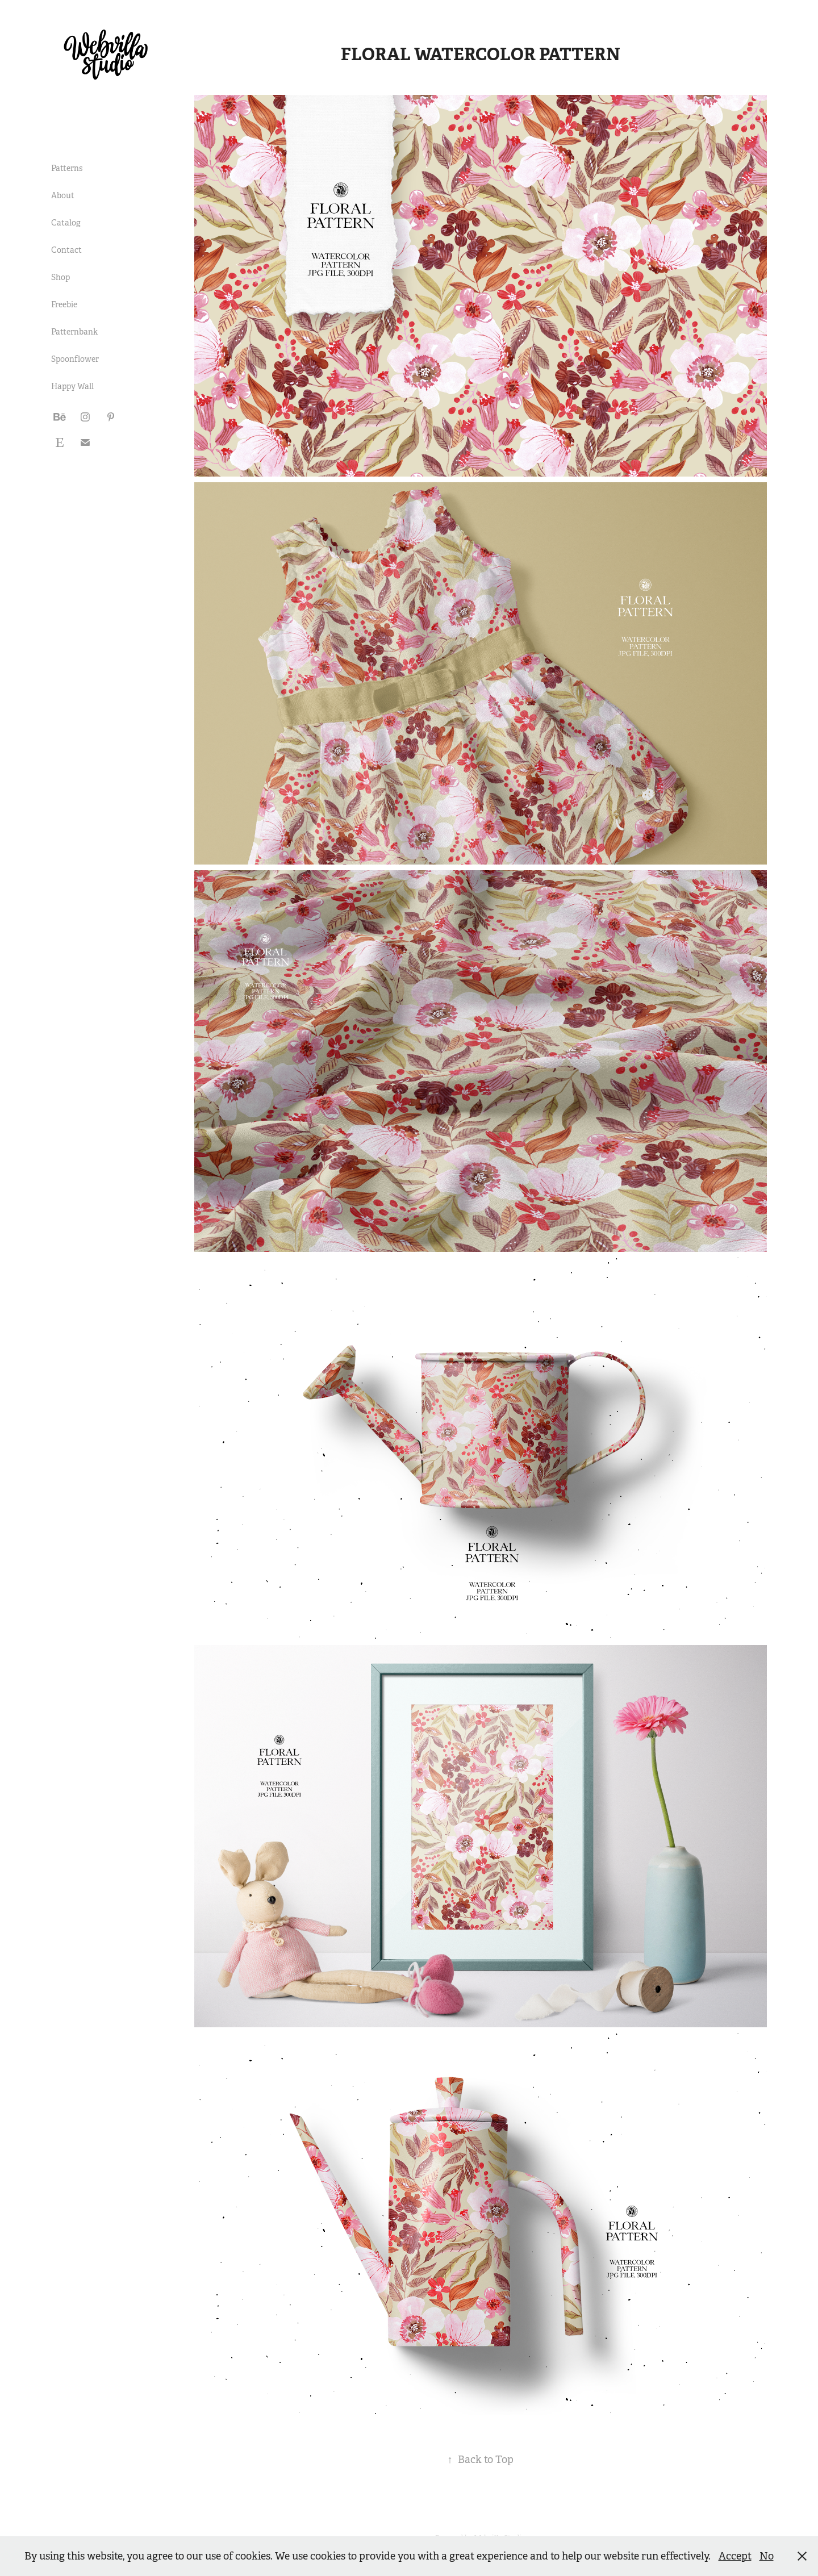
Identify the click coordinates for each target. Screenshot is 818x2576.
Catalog (66, 223)
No (766, 2556)
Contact (66, 250)
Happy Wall (72, 386)
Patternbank (74, 332)
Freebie (64, 304)
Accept (735, 2556)
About (62, 195)
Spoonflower (75, 359)
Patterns (66, 168)
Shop (60, 277)
